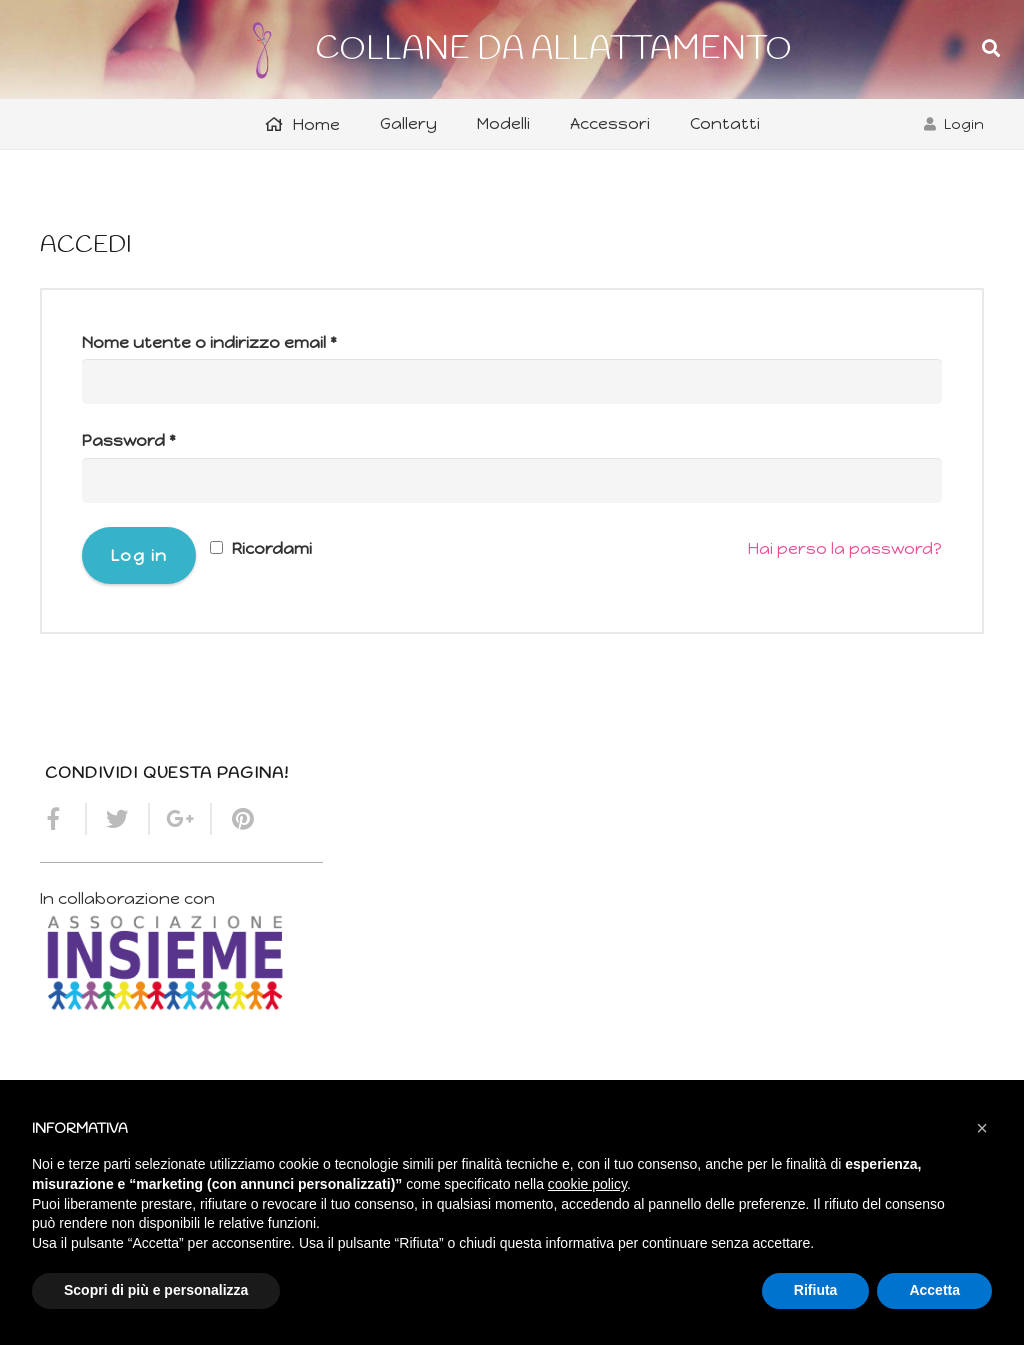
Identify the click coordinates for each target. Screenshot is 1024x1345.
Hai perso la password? (845, 548)
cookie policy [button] (587, 1184)
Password (129, 440)
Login (964, 124)
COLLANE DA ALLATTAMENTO (553, 49)
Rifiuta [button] (816, 1290)
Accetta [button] (934, 1290)
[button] (982, 1128)
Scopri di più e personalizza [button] (156, 1290)
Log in (139, 555)
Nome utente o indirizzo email (209, 342)
